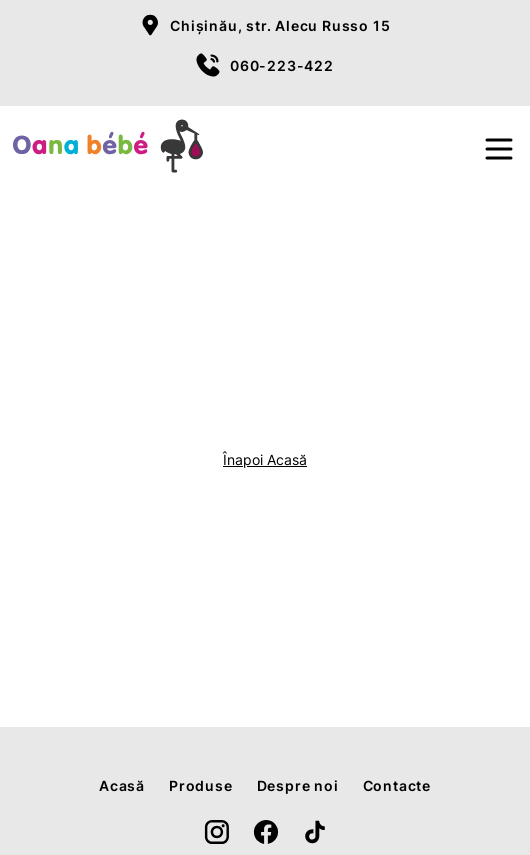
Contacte (397, 785)
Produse (201, 785)
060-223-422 (282, 65)
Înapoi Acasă (265, 459)
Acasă (122, 785)
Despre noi (298, 785)
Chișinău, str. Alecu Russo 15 (280, 25)
